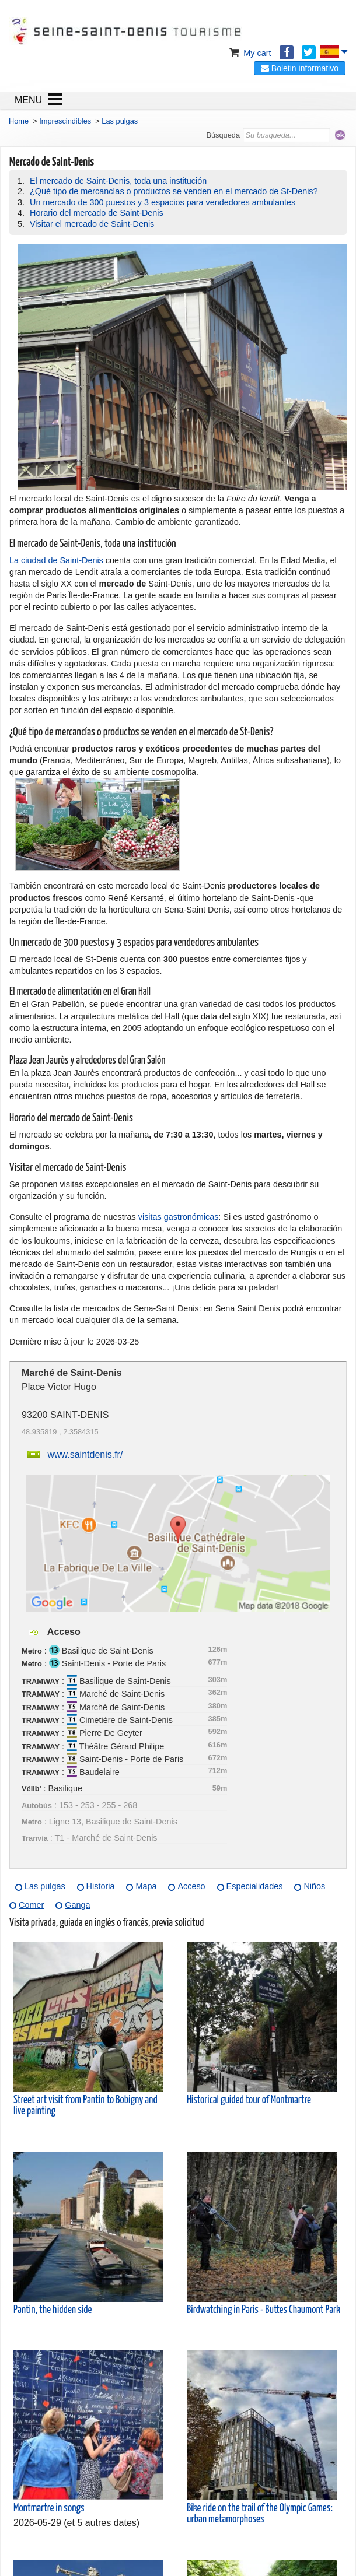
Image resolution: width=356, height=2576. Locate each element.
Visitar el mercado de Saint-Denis (92, 224)
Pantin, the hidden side (52, 2310)
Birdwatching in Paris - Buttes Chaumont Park (263, 2310)
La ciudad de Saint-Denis (56, 560)
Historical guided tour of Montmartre (249, 2100)
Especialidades (254, 1886)
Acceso (191, 1886)
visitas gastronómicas (178, 1217)
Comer (31, 1905)
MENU (28, 100)
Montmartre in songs (49, 2508)
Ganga (77, 1905)
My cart (249, 53)
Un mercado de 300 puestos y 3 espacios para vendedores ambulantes (162, 202)
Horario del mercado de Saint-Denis (96, 212)
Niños (314, 1886)
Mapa (145, 1886)
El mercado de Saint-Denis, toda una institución (118, 180)
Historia (100, 1886)
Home (19, 121)
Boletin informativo (299, 68)
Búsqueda (223, 135)
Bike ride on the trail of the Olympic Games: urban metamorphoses (260, 2514)
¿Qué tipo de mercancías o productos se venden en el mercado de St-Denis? (174, 191)
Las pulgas (45, 1886)
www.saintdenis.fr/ (85, 1454)
